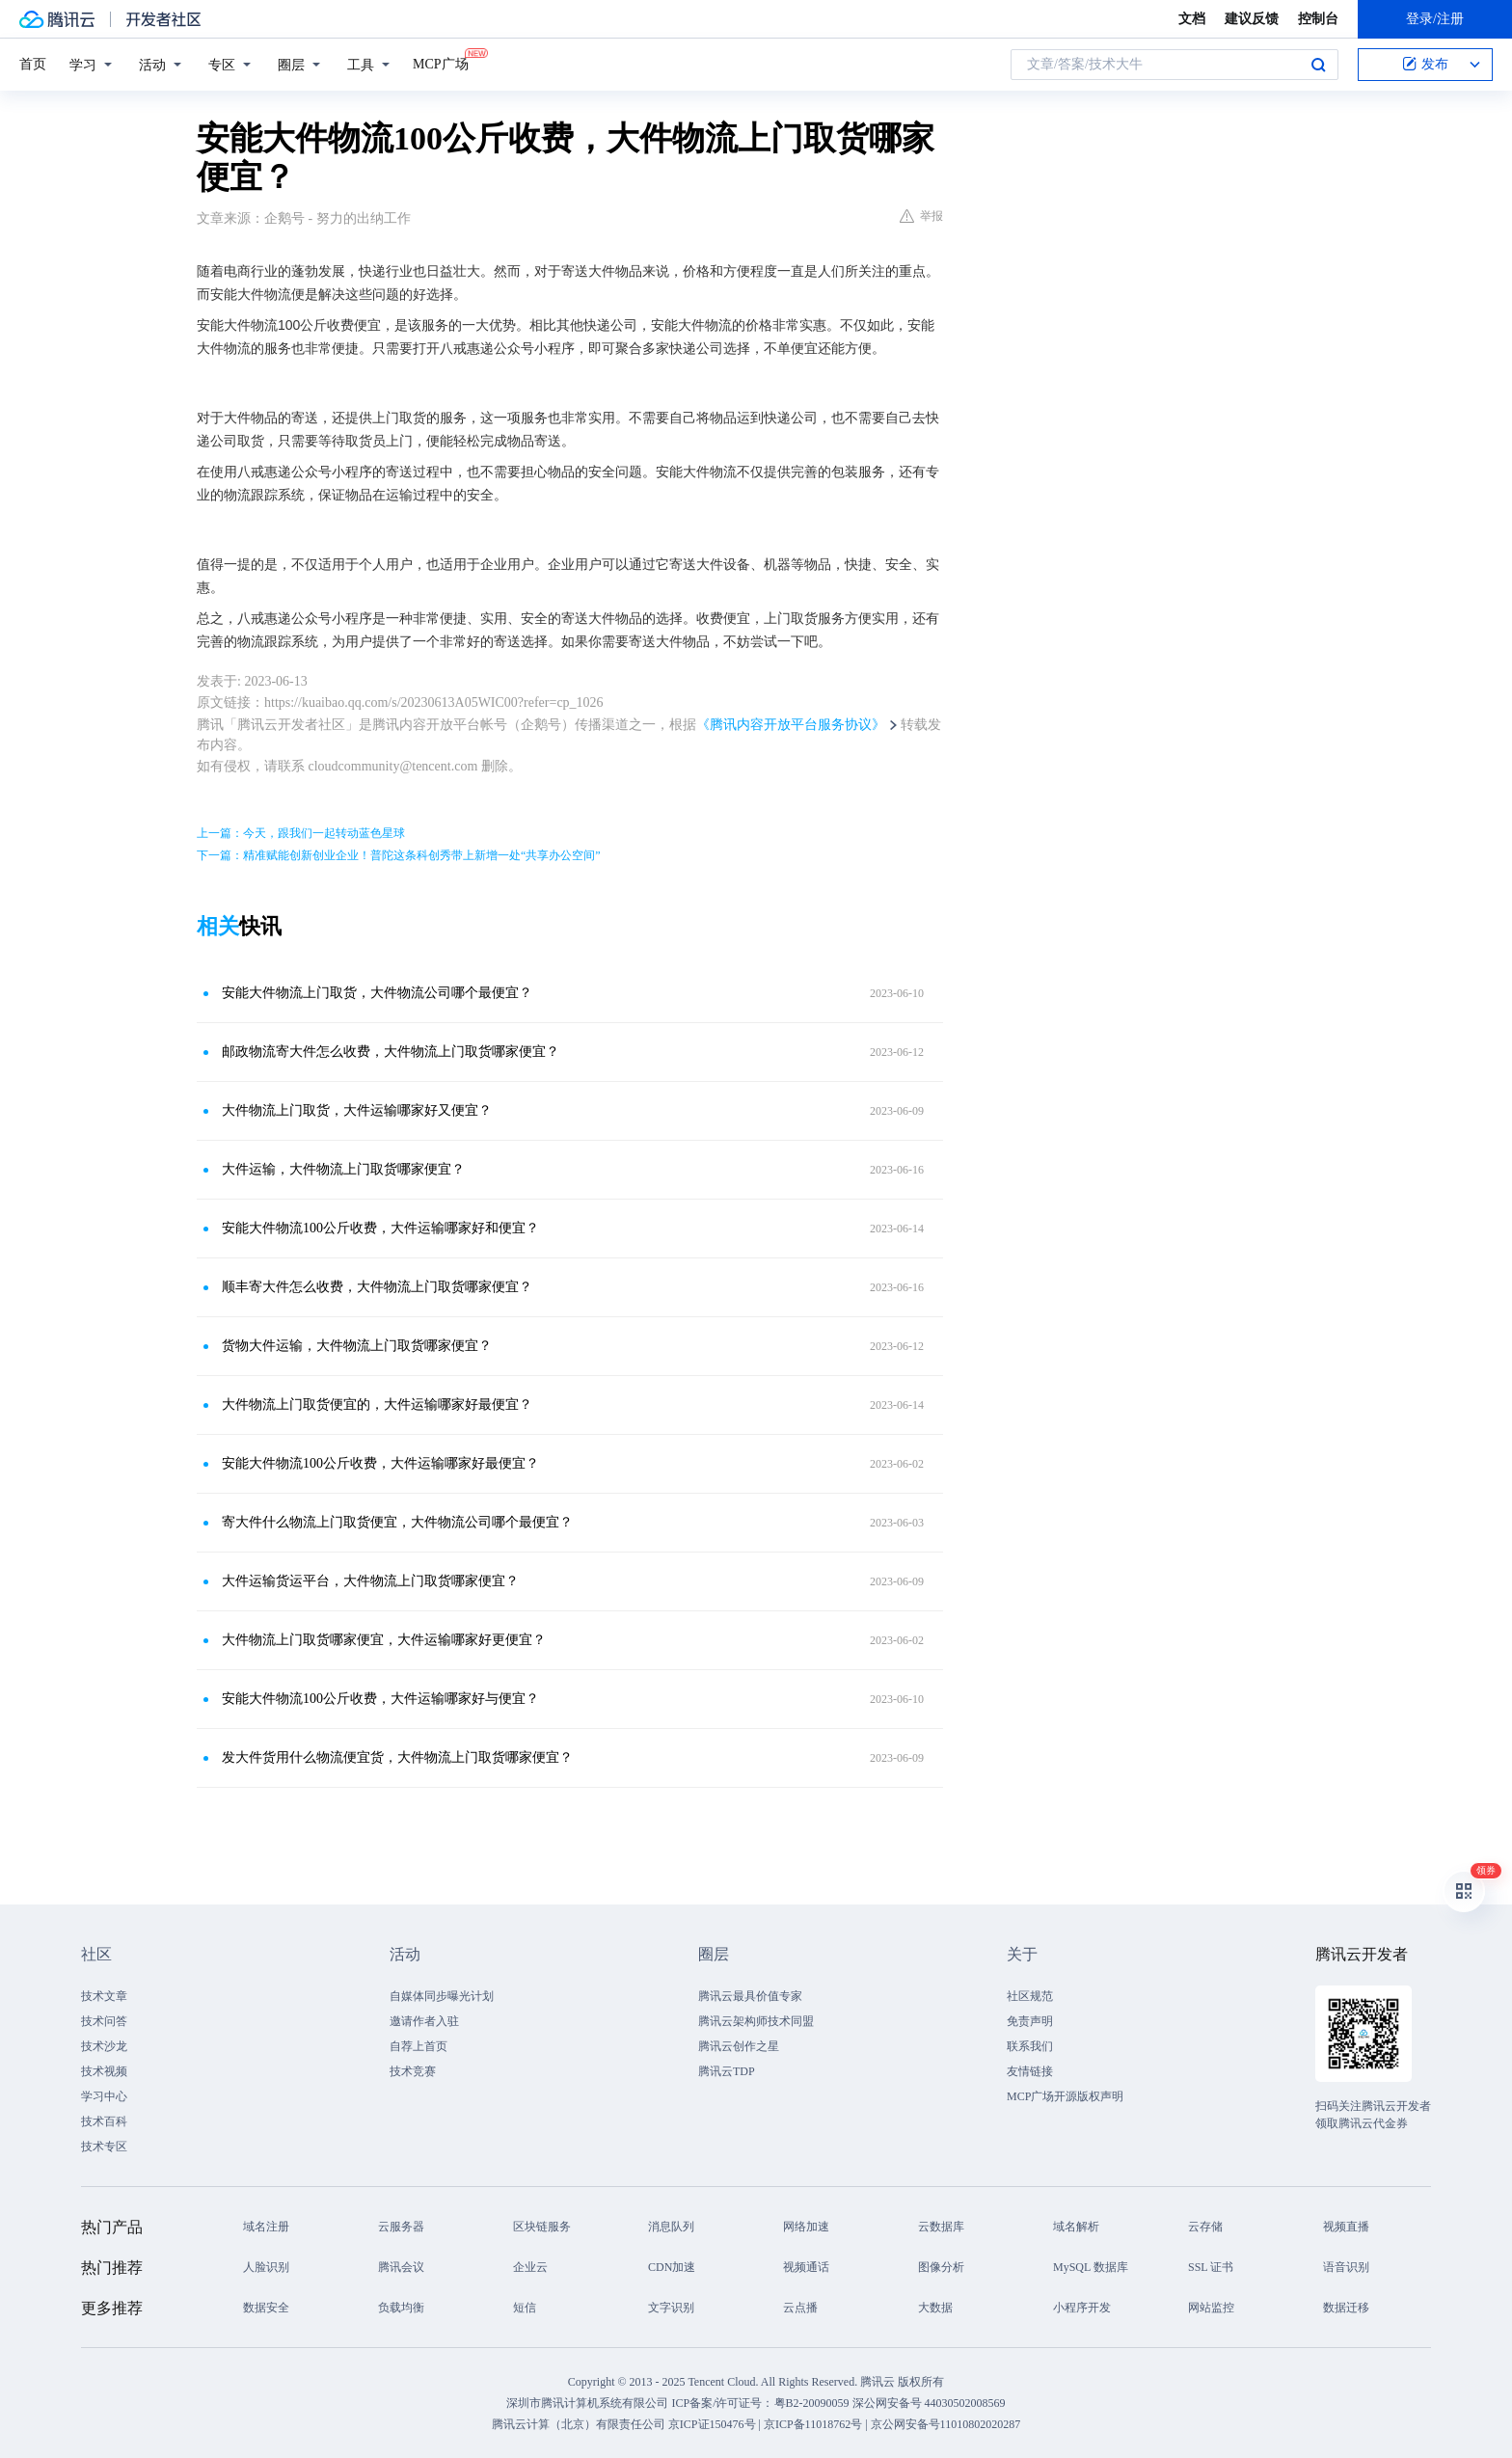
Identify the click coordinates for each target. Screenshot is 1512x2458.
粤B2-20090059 (813, 2403)
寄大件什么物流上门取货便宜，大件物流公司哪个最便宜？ (397, 1522)
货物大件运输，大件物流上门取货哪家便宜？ (357, 1345)
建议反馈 (1252, 19)
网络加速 (806, 2226)
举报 (921, 216)
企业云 (530, 2267)
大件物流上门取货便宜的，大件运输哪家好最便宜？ (377, 1404)
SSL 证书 (1210, 2267)
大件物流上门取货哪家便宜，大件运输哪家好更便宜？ (384, 1640)
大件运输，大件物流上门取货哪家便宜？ (343, 1169)
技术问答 (104, 2021)
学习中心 (104, 2096)
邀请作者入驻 (424, 2021)
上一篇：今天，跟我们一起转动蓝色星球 (301, 833)
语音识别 (1346, 2267)
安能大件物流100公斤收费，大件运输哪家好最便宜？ (380, 1463)
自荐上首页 (418, 2046)
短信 (524, 2307)
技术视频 (104, 2071)
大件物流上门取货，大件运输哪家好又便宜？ (357, 1110)
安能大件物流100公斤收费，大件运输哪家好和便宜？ (380, 1228)
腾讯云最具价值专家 (750, 1996)
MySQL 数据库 (1090, 2267)
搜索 (1318, 64)
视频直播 (1346, 2226)
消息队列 (671, 2226)
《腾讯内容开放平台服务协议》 (790, 724)
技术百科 (104, 2121)
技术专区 (104, 2146)
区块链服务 (542, 2226)
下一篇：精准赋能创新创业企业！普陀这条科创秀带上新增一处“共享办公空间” (399, 855)
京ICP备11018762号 (813, 2424)
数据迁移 (1346, 2307)
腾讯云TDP (726, 2071)
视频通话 (806, 2267)
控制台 (1318, 19)
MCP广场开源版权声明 (1065, 2096)
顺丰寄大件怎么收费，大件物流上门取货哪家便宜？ (377, 1287)
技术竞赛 (413, 2071)
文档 (1191, 19)
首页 (32, 64)
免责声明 (1030, 2021)
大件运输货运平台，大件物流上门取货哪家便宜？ (370, 1581)
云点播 (800, 2307)
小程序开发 (1082, 2307)
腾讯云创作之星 (738, 2046)
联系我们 (1030, 2046)
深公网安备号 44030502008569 (929, 2403)
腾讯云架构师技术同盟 (756, 2021)
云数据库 (941, 2226)
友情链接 (1030, 2071)
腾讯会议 (401, 2267)
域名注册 (266, 2226)
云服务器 (401, 2226)
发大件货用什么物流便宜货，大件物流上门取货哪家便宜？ (397, 1757)
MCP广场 (441, 62)
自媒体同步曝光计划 (442, 1996)
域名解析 (1076, 2226)
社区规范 (1030, 1996)
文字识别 (671, 2307)
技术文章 (104, 1996)
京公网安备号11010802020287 (946, 2424)
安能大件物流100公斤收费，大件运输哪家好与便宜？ (380, 1698)
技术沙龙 (104, 2046)
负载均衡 (401, 2307)
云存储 (1205, 2226)
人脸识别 (266, 2267)
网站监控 (1211, 2307)
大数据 (935, 2307)
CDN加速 (671, 2267)
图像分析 (941, 2267)
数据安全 (266, 2307)
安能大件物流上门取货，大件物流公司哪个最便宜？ (377, 993)
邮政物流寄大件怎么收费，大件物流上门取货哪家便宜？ (390, 1051)
